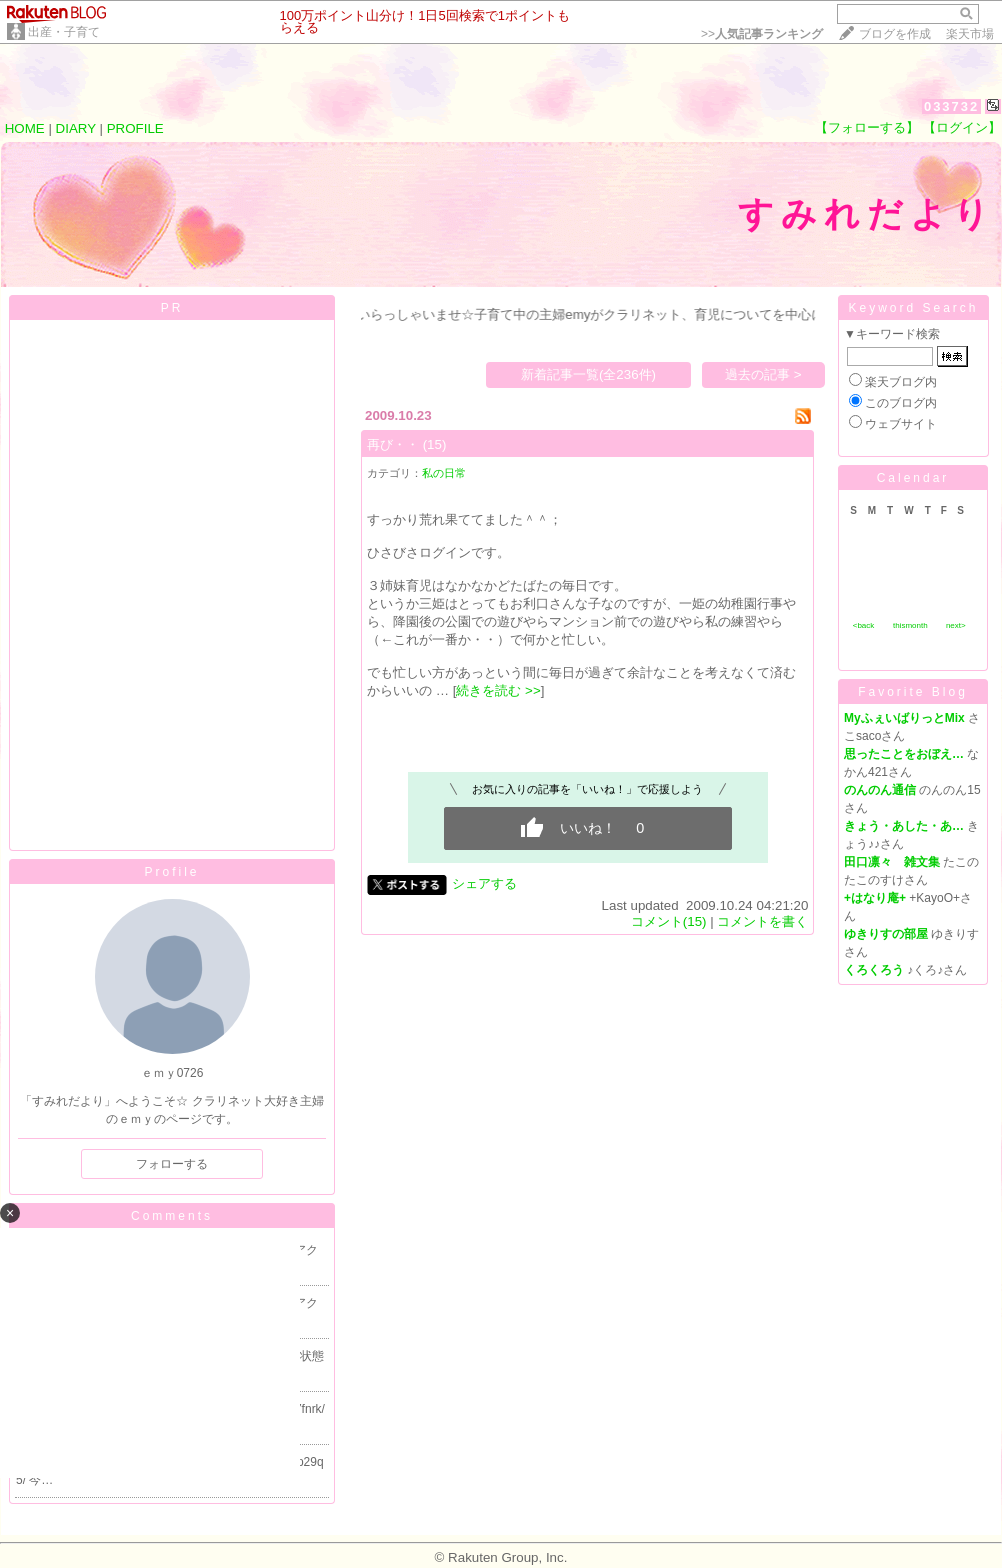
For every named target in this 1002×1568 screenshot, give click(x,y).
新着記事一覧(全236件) (588, 374)
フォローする (172, 1164)
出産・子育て (64, 32)
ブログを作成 (895, 34)
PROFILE (135, 128)
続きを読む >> (498, 690)
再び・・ (393, 444)
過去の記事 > (763, 374)
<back (864, 625)
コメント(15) (669, 921)
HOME (25, 128)
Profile (171, 872)
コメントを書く (762, 921)
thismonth (910, 625)
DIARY (76, 128)
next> (956, 625)
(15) (435, 444)
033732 (951, 106)
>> (762, 34)
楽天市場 (970, 34)
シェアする (484, 883)
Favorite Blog (913, 692)
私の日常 (444, 473)
